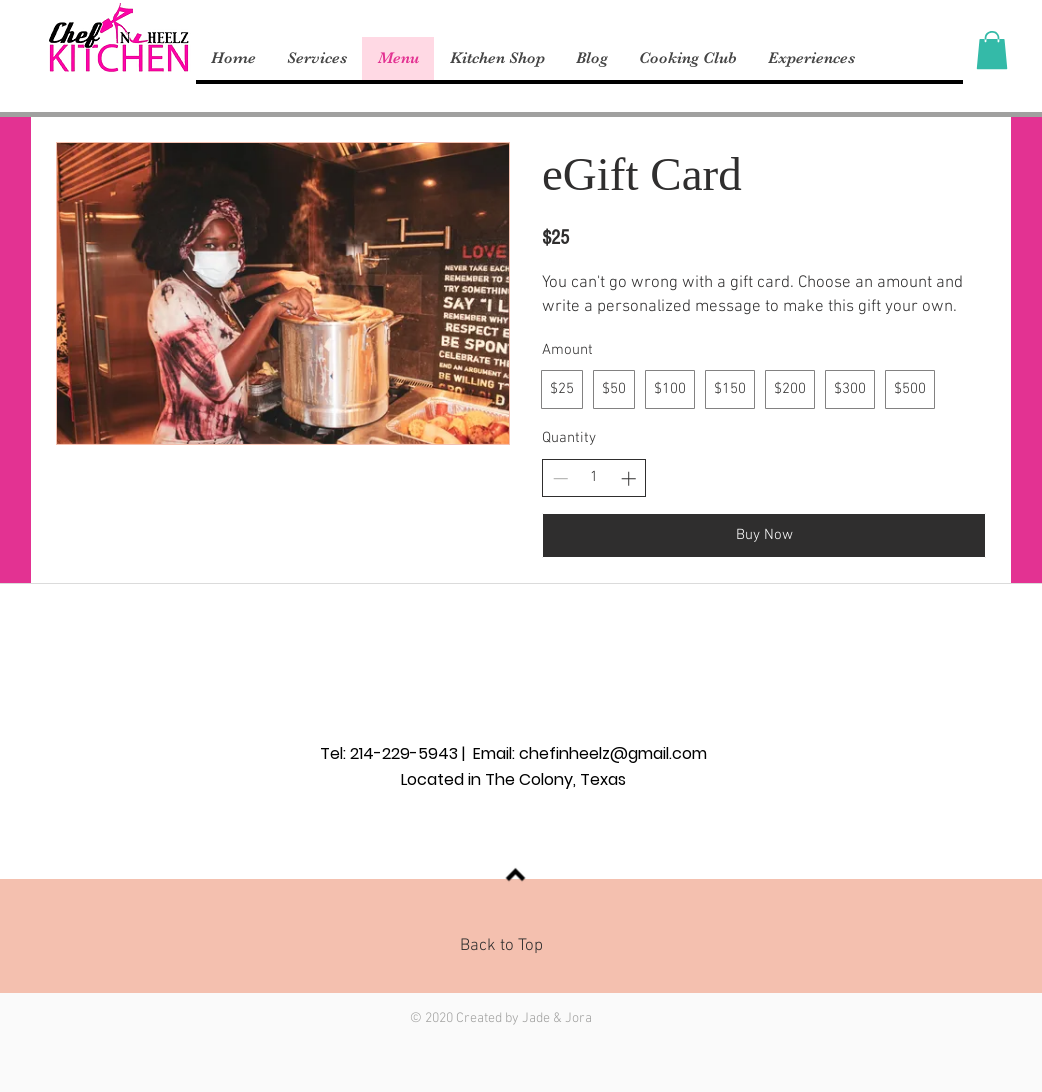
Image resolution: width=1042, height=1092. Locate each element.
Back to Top (501, 946)
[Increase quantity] (628, 478)
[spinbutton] (594, 477)
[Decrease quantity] (560, 478)
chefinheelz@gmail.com (613, 753)
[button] (992, 50)
